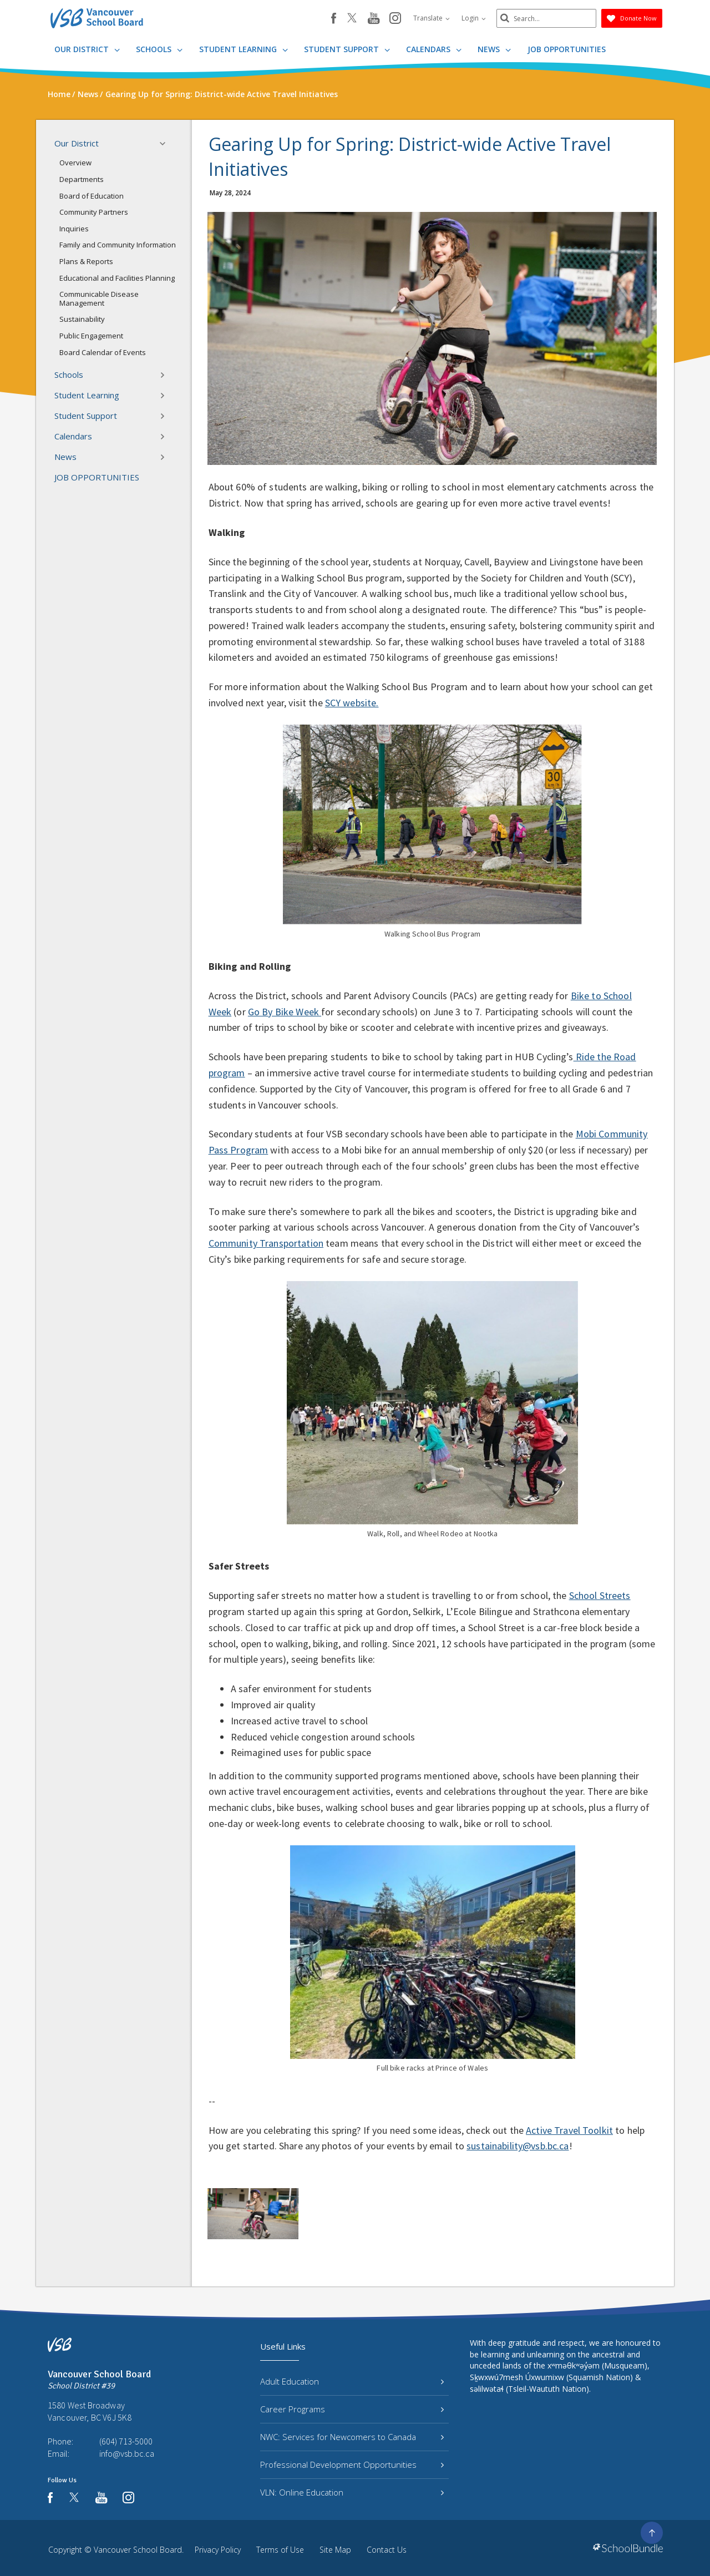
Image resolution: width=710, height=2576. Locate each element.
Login (474, 18)
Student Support (347, 49)
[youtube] (373, 19)
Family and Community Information (117, 245)
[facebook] (333, 18)
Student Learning (243, 49)
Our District (87, 49)
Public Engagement (91, 336)
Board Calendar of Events (102, 352)
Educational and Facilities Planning (117, 278)
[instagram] (395, 19)
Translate (431, 18)
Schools (159, 49)
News (494, 49)
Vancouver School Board (138, 2549)
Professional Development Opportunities (352, 2464)
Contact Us (387, 2549)
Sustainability (82, 319)
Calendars (434, 49)
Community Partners (93, 212)
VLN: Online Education (352, 2492)
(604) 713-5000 (126, 2441)
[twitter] (352, 19)
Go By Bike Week (284, 1011)
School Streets (600, 1595)
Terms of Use (280, 2549)
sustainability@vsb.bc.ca (517, 2145)
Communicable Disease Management (99, 298)
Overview (75, 163)
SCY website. (352, 702)
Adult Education (352, 2381)
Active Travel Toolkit (569, 2130)
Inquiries (74, 229)
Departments (81, 179)
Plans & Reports (86, 261)
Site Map (335, 2549)
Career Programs (352, 2409)
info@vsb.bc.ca (126, 2453)
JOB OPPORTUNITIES (567, 49)
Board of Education (91, 196)
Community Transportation (266, 1243)
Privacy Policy (218, 2549)
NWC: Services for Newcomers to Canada (352, 2436)
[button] (166, 144)
